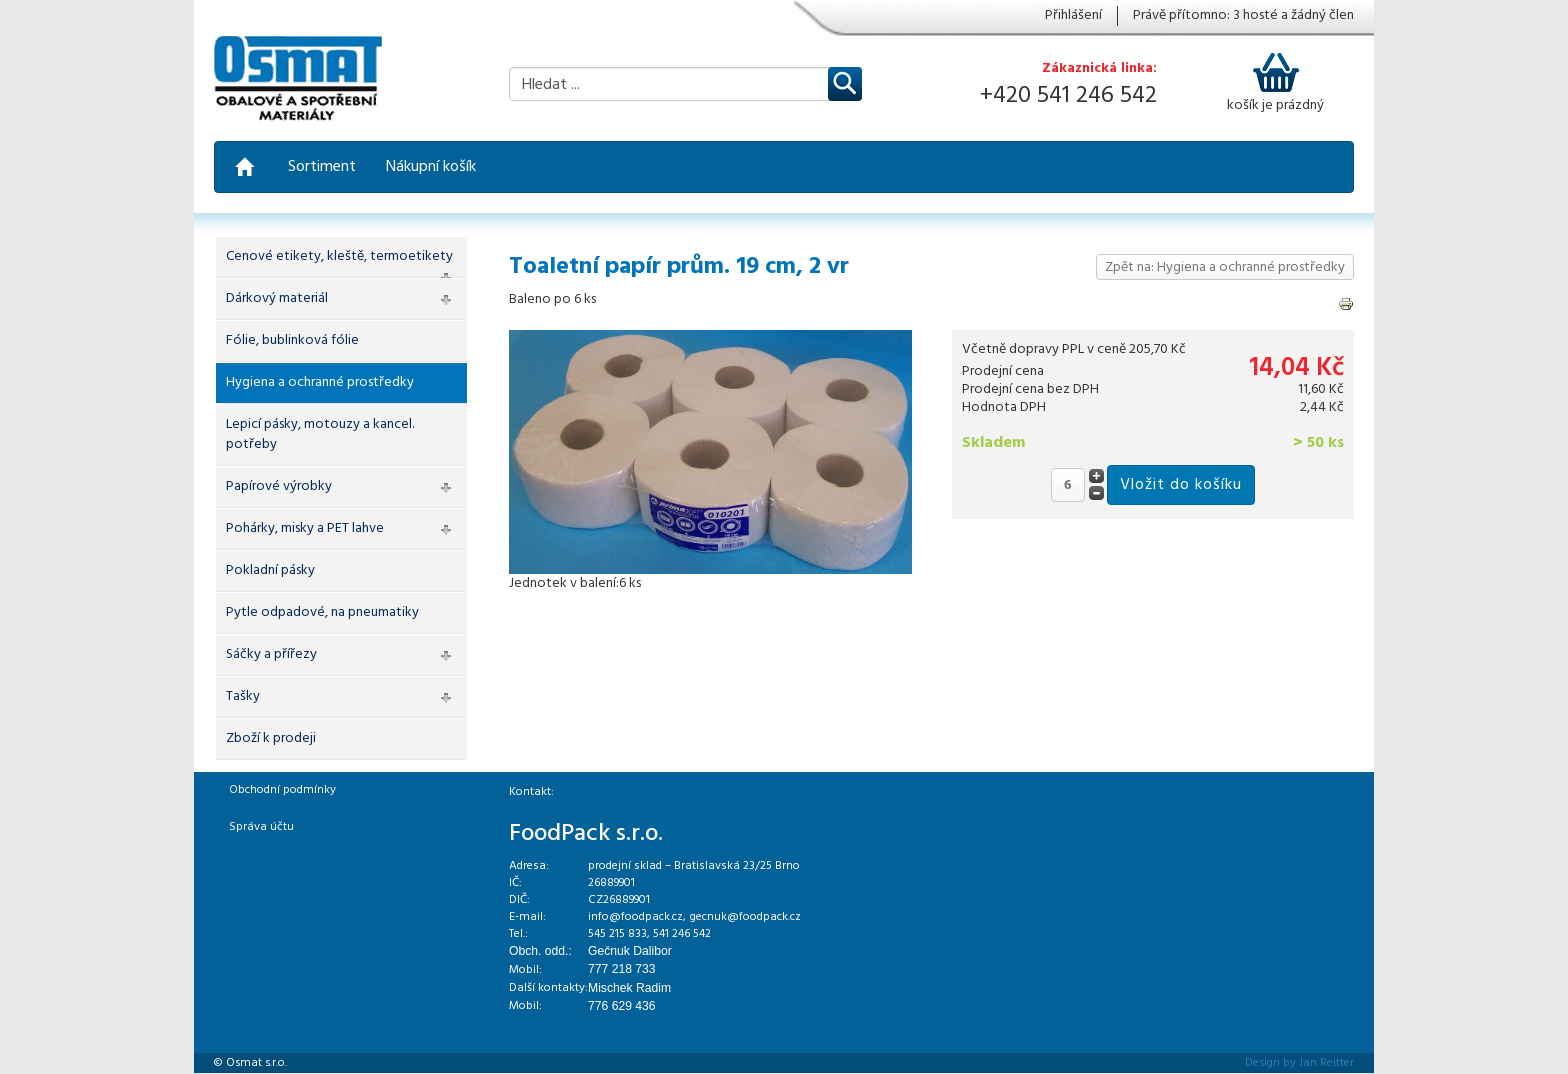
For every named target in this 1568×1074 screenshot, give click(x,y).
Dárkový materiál (277, 298)
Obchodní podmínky (282, 790)
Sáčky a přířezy (271, 654)
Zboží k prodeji (271, 738)
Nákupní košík (431, 167)
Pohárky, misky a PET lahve (305, 528)
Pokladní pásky (270, 570)
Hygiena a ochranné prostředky (320, 382)
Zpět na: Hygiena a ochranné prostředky (1225, 267)
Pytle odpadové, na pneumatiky (322, 612)
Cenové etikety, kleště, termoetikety (339, 256)
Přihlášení (1073, 16)
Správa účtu (261, 827)
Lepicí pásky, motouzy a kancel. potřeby (320, 434)
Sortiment (322, 167)
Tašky (243, 696)
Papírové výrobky (279, 486)
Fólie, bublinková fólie (292, 340)
